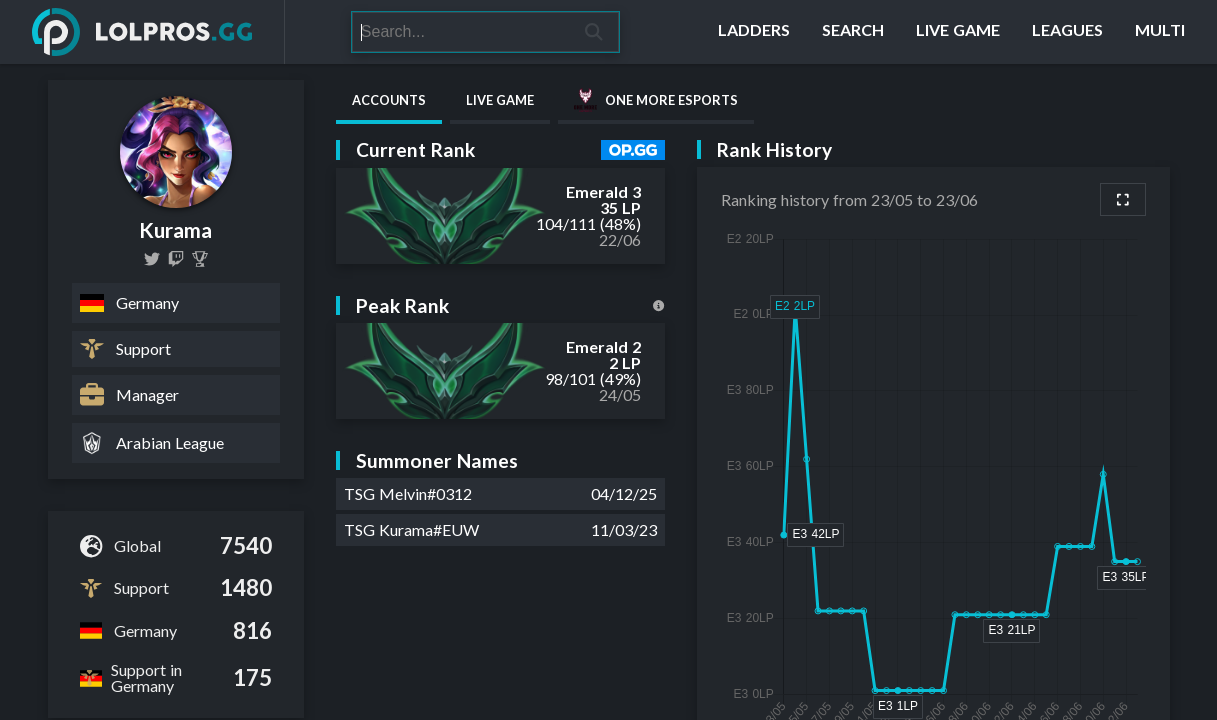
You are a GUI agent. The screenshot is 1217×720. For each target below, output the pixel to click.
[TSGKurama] (152, 259)
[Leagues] (1067, 32)
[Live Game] (958, 32)
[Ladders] (754, 32)
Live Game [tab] (500, 100)
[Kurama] (200, 259)
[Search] (460, 32)
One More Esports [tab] (656, 100)
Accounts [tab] (389, 100)
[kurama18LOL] (176, 259)
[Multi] (1160, 32)
